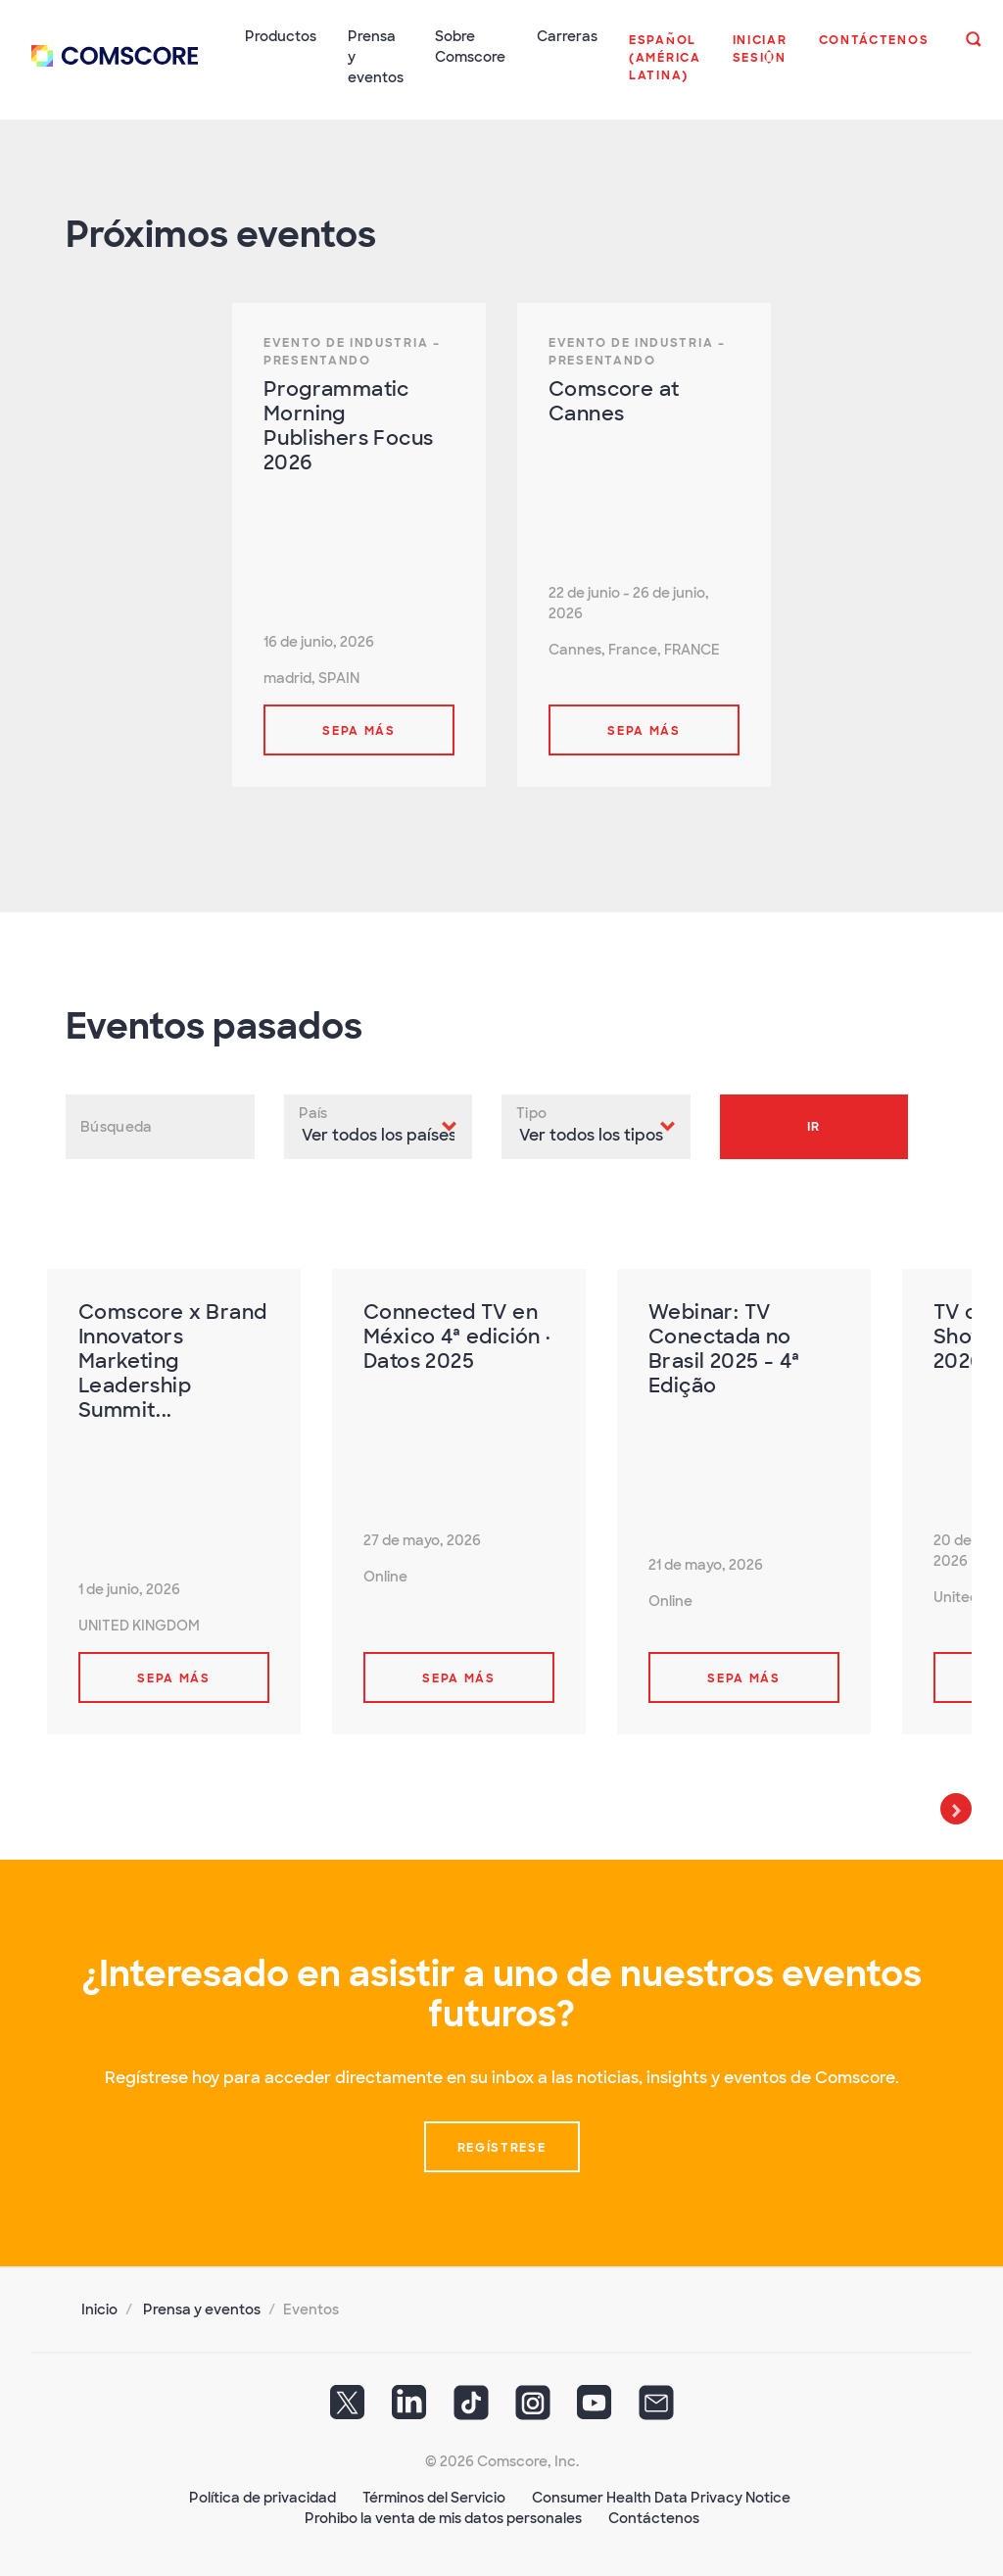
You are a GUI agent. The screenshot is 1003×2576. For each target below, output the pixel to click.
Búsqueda (116, 1127)
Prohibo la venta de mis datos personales (443, 2518)
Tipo (531, 1113)
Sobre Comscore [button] (470, 46)
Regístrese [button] (502, 2148)
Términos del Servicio (433, 2497)
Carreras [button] (567, 36)
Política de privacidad (262, 2497)
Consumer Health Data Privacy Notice (661, 2497)
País (313, 1113)
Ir (814, 1127)
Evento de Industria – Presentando (352, 351)
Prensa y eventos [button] (376, 56)
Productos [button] (280, 36)
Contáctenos (653, 2518)
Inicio (99, 2309)
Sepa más (359, 731)
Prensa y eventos (202, 2309)
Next (956, 1808)
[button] (665, 68)
